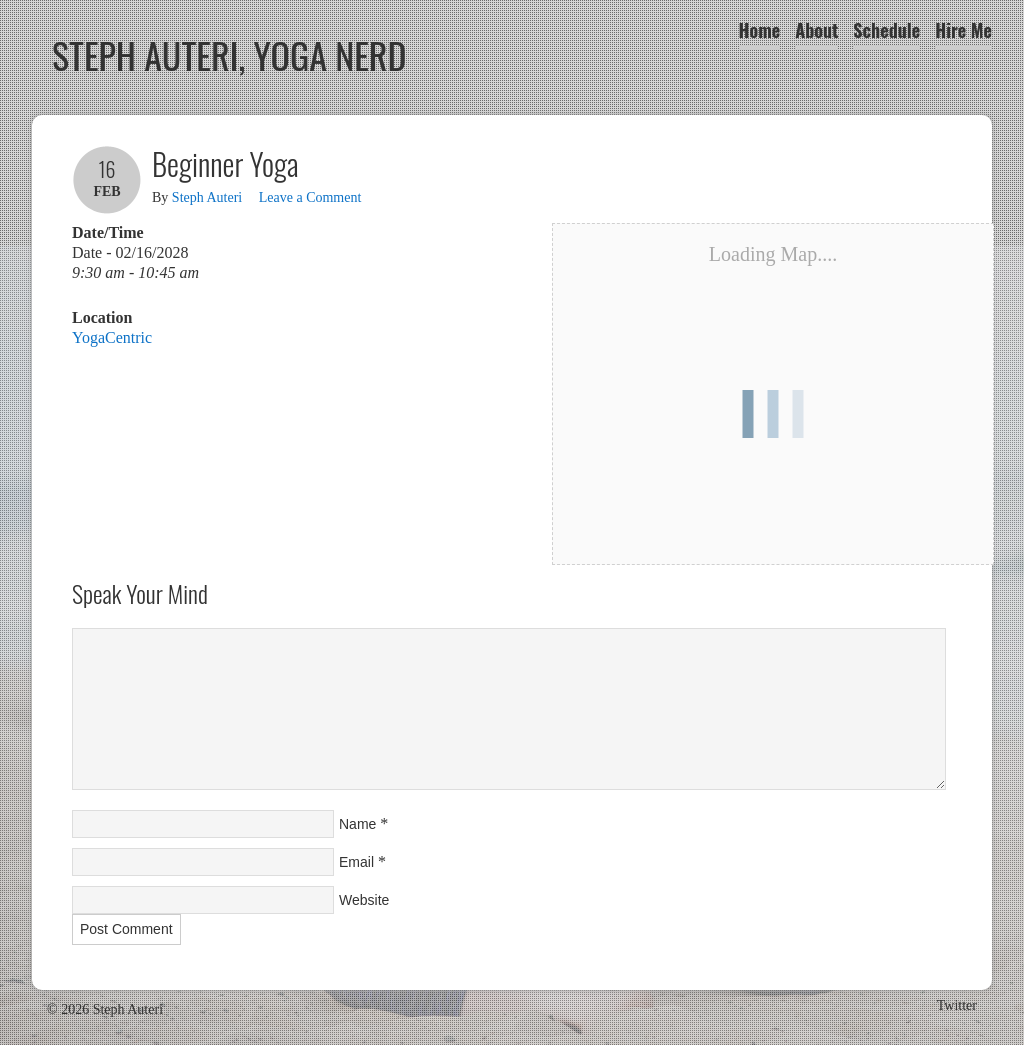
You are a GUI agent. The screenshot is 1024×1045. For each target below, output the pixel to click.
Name (357, 824)
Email (356, 862)
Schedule (886, 30)
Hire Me (963, 30)
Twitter (957, 1005)
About (816, 30)
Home (760, 30)
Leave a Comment (310, 197)
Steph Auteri (207, 197)
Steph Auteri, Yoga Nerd (229, 54)
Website (364, 900)
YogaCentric (112, 337)
